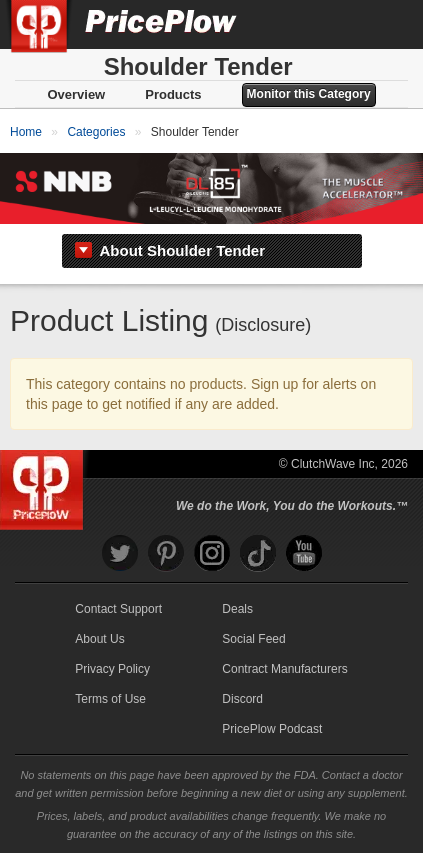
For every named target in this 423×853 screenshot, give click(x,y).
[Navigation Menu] (387, 24)
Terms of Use (110, 699)
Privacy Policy (112, 669)
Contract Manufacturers (284, 669)
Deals (237, 609)
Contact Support (118, 609)
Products (173, 94)
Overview (76, 94)
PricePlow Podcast (272, 729)
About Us (99, 639)
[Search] (341, 24)
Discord (242, 699)
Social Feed (253, 639)
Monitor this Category (309, 94)
